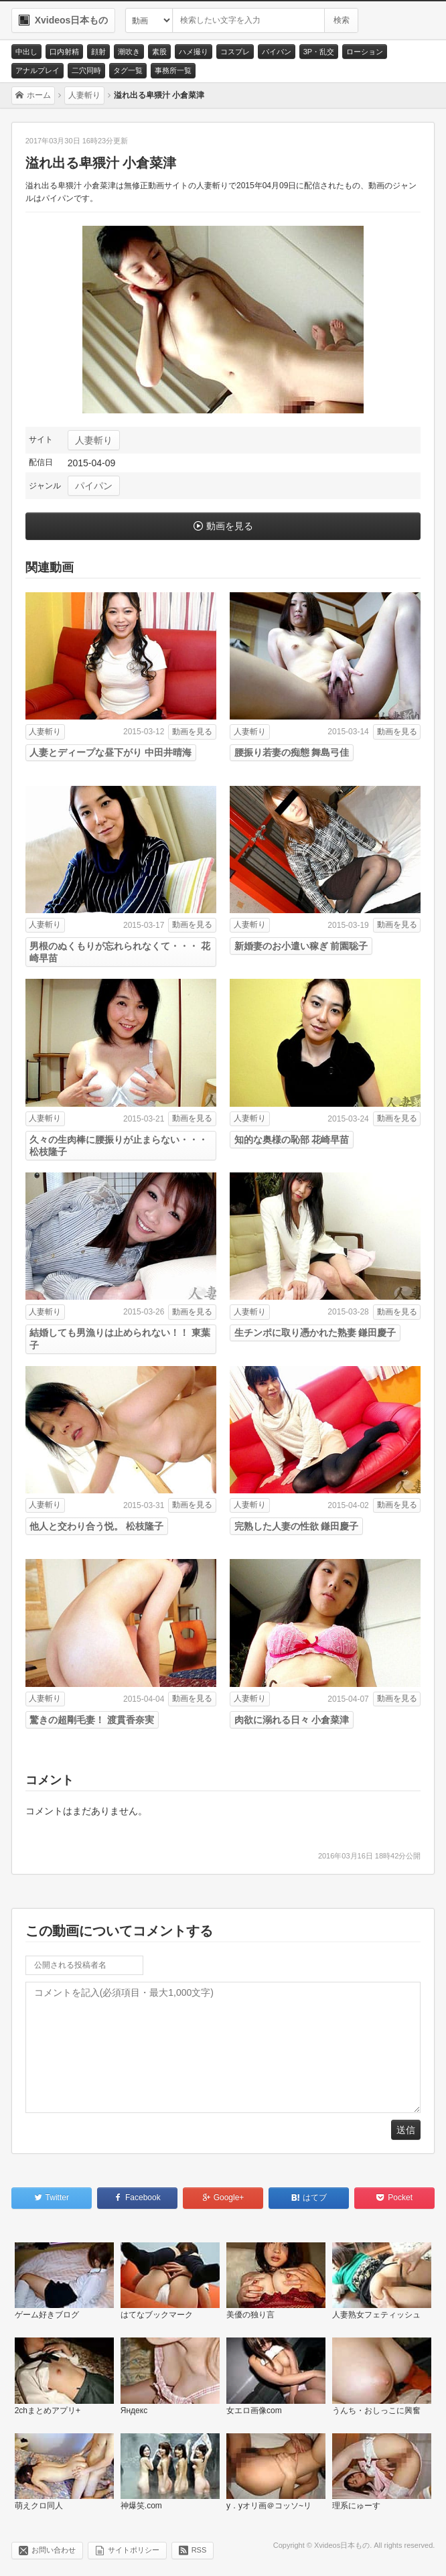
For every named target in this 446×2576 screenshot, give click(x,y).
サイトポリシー (133, 2550)
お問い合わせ (53, 2550)
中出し (26, 52)
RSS (199, 2550)
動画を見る (229, 526)
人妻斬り (94, 440)
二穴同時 (86, 70)
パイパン (276, 52)
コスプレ (235, 52)
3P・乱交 (318, 52)
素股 (159, 52)
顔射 (98, 52)
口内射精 (64, 52)
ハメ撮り (193, 52)
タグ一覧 (128, 70)
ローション (364, 52)
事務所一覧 (173, 70)
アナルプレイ (37, 70)
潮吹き (129, 52)
